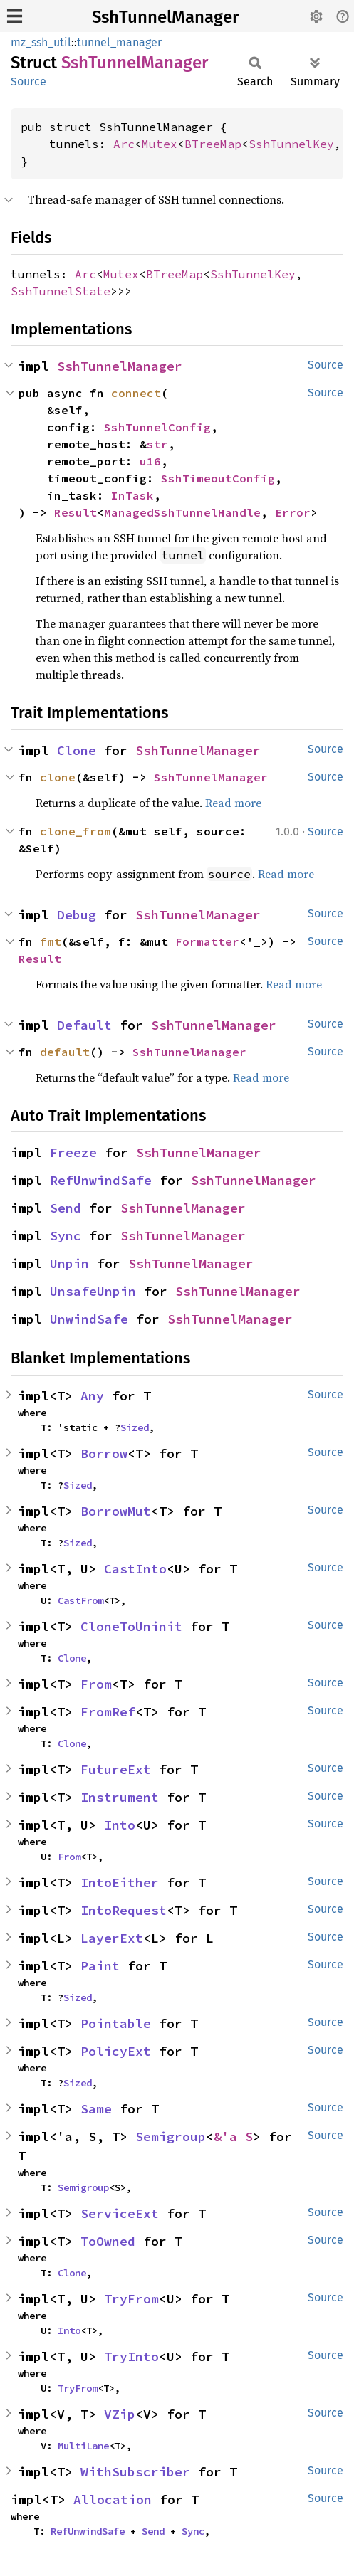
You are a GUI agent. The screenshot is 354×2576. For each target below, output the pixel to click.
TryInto (131, 2356)
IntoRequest (123, 1910)
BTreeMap (212, 144)
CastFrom (80, 1600)
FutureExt (115, 1769)
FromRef (107, 1712)
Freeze (73, 1152)
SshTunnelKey (291, 144)
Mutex (159, 144)
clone (58, 777)
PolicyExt (115, 2051)
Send (65, 1208)
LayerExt (111, 1938)
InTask (132, 495)
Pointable (115, 2023)
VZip (119, 2414)
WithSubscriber (135, 2472)
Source (28, 81)
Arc (124, 144)
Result (75, 512)
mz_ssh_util (41, 42)
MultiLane (83, 2445)
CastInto (135, 1569)
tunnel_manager (119, 42)
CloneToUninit (131, 1626)
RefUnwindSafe (101, 1180)
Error (293, 512)
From (96, 1684)
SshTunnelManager (165, 17)
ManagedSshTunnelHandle (182, 512)
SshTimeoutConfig (218, 478)
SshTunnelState (60, 291)
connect (136, 393)
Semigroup (170, 2136)
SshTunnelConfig (157, 427)
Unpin (69, 1263)
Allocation (112, 2499)
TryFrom (131, 2299)
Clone (76, 750)
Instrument (119, 1797)
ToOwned (107, 2241)
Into (119, 1825)
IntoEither (119, 1882)
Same (96, 2109)
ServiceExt (119, 2213)
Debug (76, 915)
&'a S (233, 2136)
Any (92, 1396)
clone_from (75, 831)
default (65, 1052)
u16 (150, 461)
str (157, 444)
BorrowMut (115, 1511)
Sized (134, 1427)
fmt (50, 941)
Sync (65, 1236)
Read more (233, 803)
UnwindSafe (89, 1319)
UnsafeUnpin (93, 1291)
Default (84, 1025)
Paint (100, 1966)
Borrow (103, 1453)
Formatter (207, 941)
